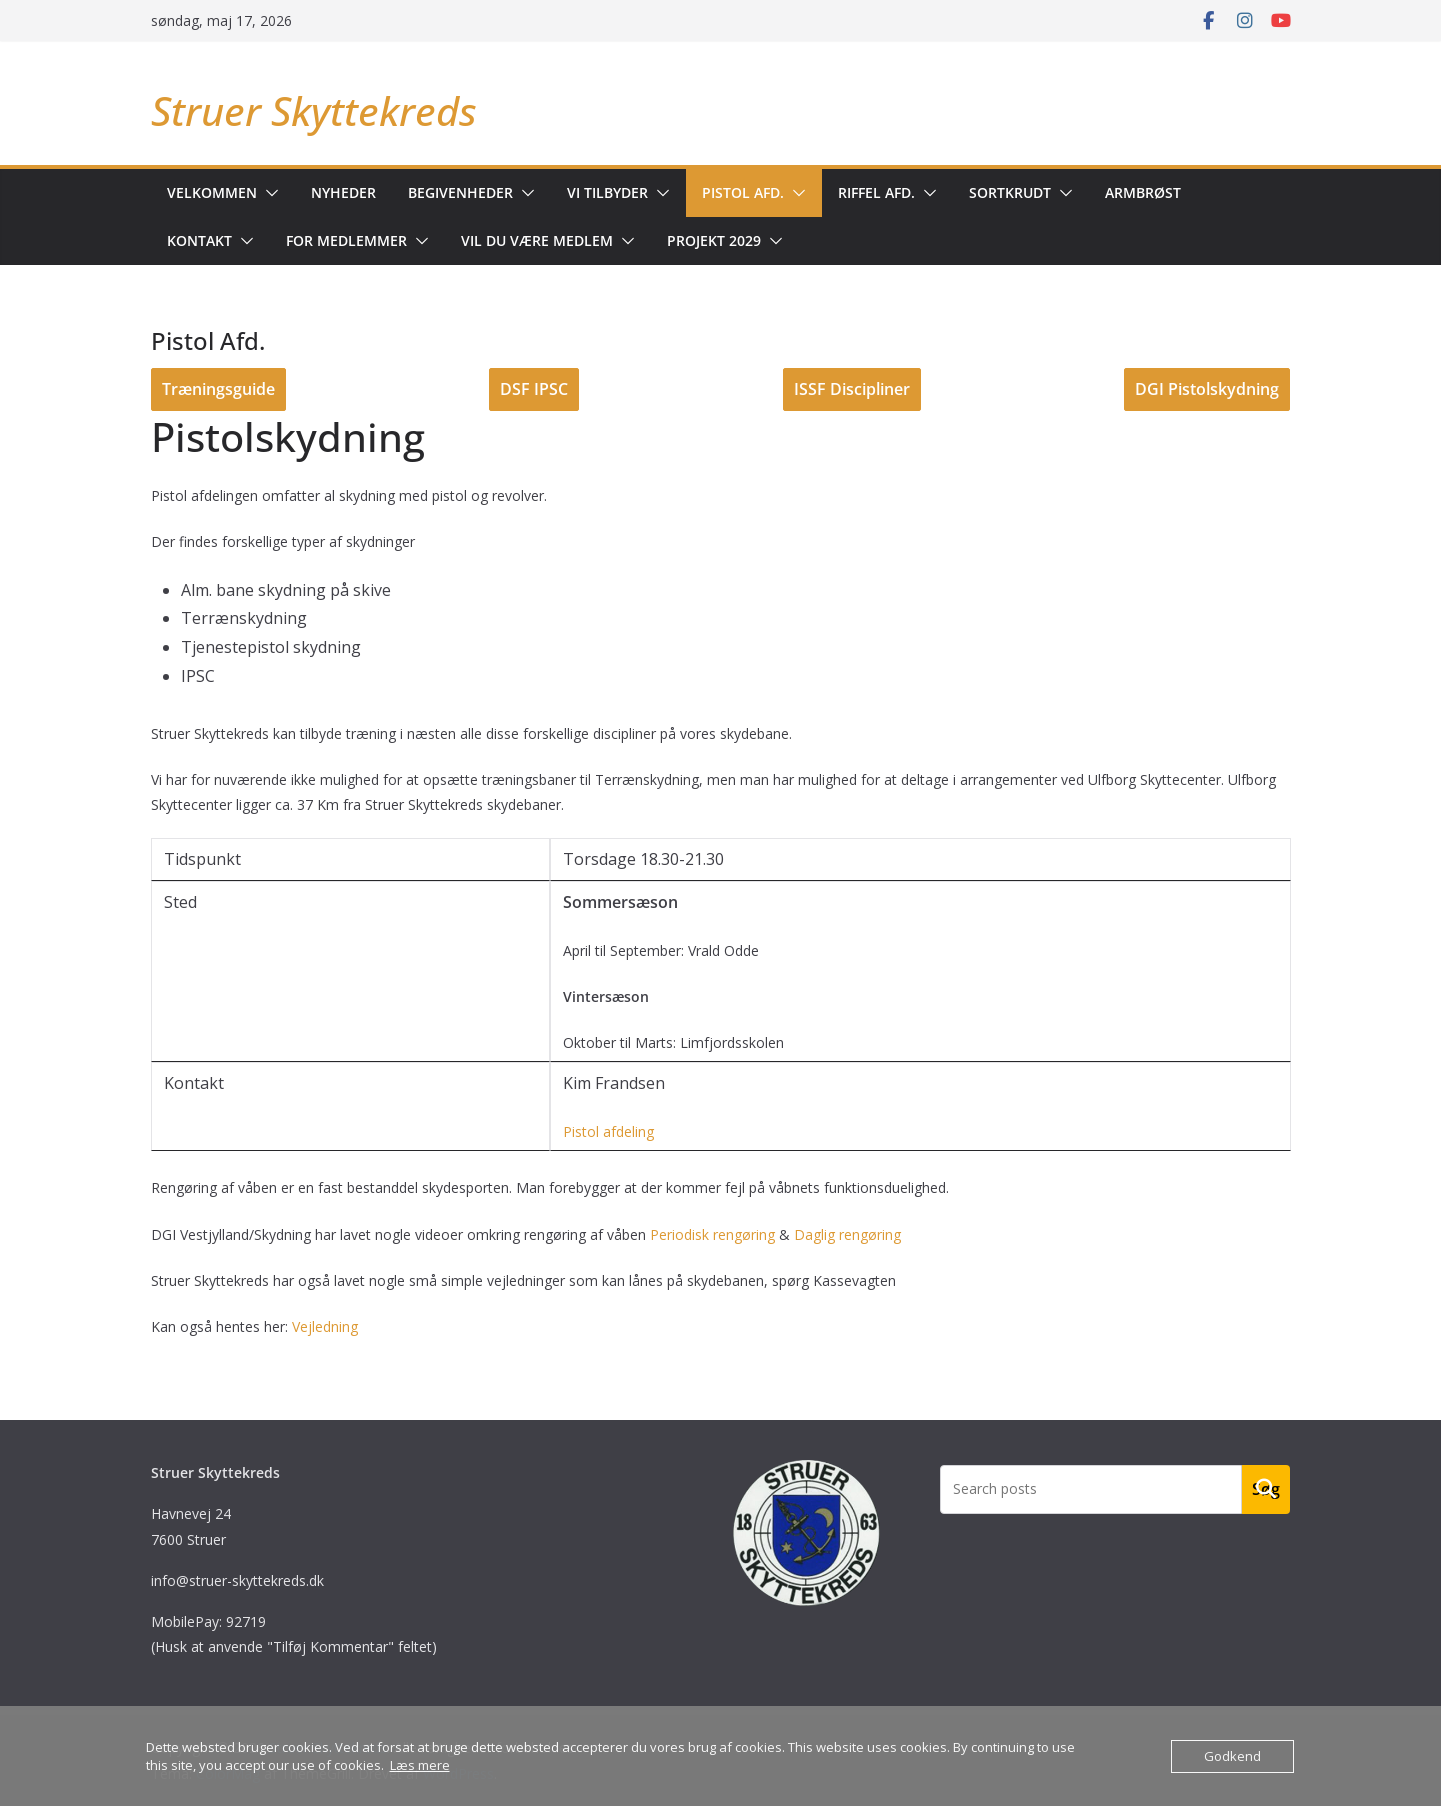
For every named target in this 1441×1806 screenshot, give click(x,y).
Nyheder (343, 192)
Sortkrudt (1010, 192)
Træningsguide (218, 389)
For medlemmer (346, 240)
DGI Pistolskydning (1207, 389)
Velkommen (212, 192)
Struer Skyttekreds (314, 110)
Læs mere (420, 1765)
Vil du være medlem (537, 240)
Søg (1266, 1489)
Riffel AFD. (876, 192)
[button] (268, 193)
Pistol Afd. (743, 192)
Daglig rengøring (847, 1234)
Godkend (1232, 1756)
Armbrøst (1143, 192)
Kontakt (199, 240)
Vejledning (325, 1326)
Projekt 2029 (714, 240)
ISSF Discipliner (852, 389)
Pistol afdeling (608, 1131)
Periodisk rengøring (712, 1234)
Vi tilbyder (607, 192)
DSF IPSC (534, 389)
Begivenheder (460, 192)
